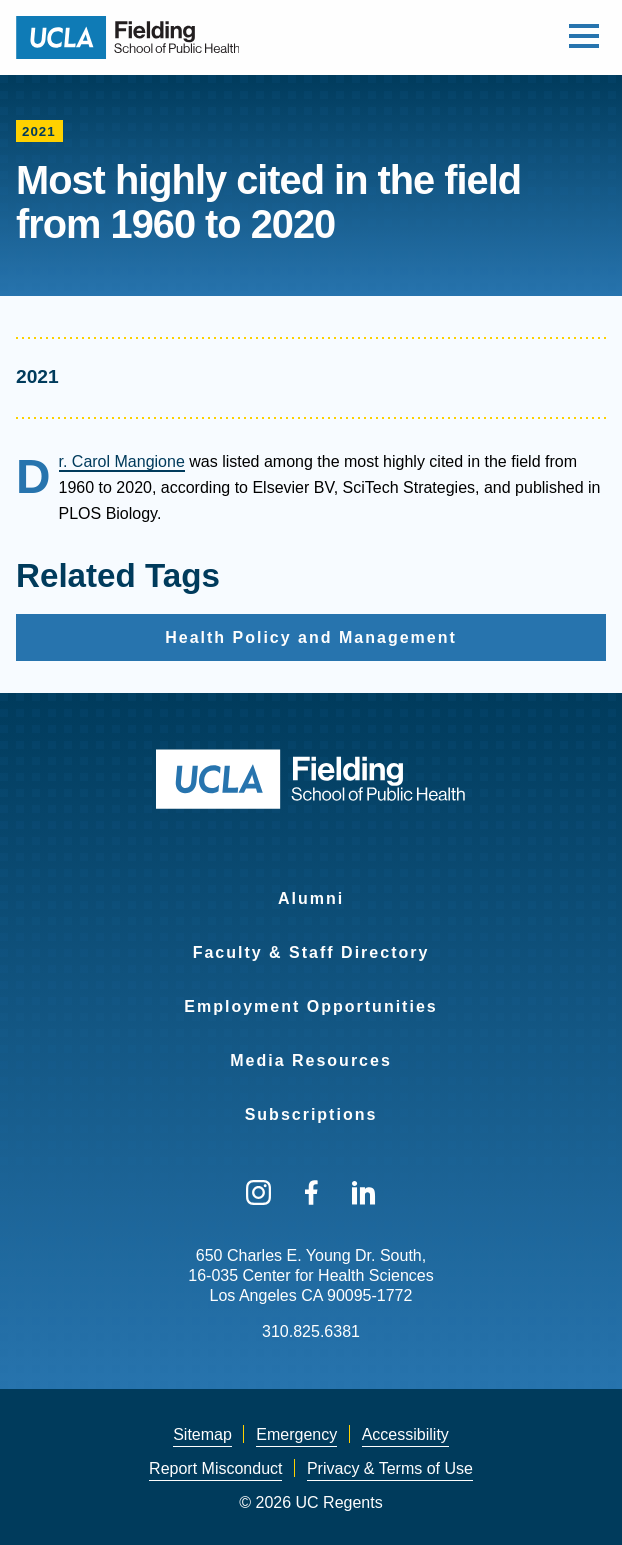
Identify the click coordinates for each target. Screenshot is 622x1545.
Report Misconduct (215, 1468)
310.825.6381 (311, 1331)
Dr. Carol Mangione (122, 461)
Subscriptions (311, 1114)
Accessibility (405, 1434)
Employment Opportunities (310, 1006)
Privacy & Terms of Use (390, 1468)
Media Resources (311, 1060)
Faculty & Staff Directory (311, 952)
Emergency (296, 1434)
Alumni (311, 898)
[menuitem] (311, 886)
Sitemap (202, 1434)
